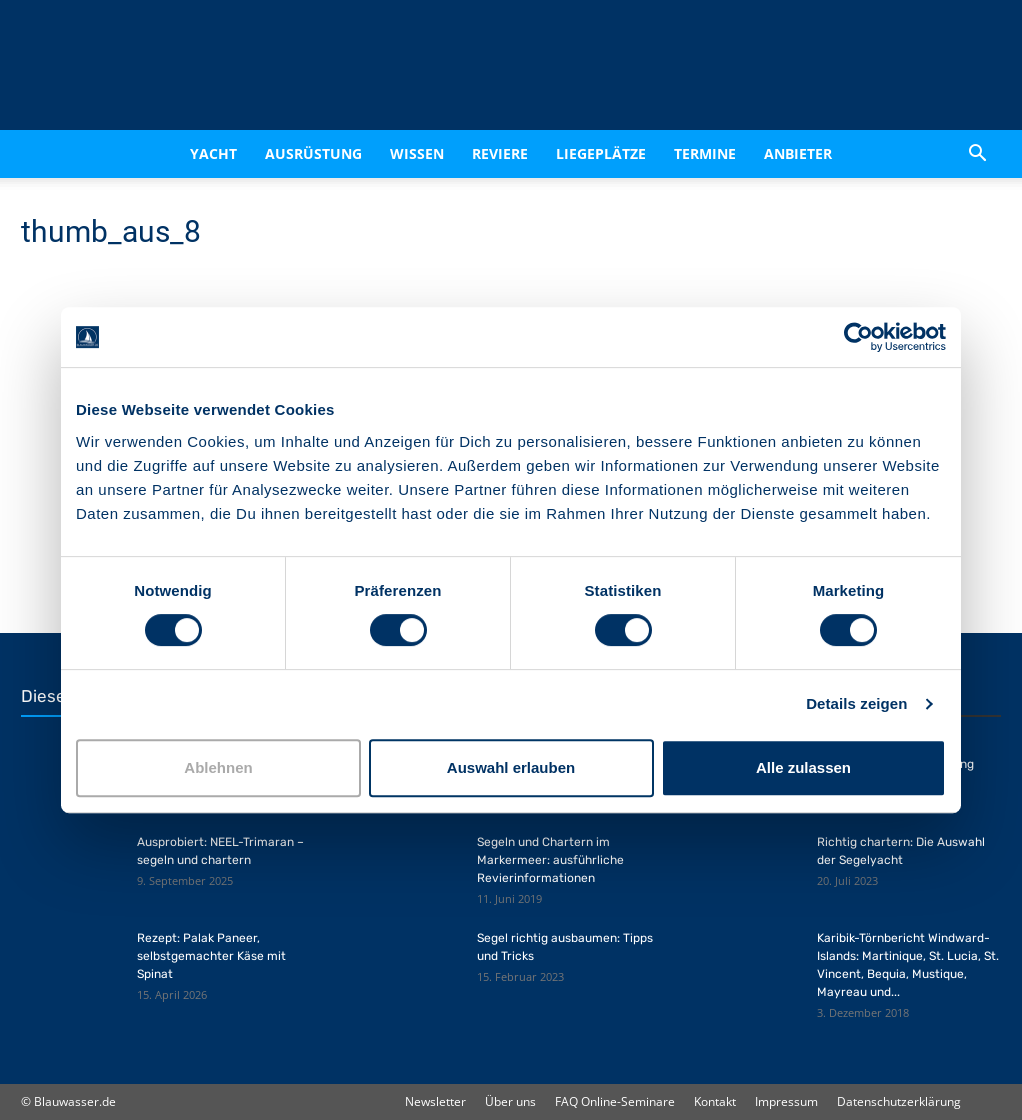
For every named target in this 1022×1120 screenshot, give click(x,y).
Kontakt (715, 1101)
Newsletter (435, 1101)
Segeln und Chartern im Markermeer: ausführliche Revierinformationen (550, 860)
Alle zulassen (803, 767)
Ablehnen (218, 767)
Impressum (786, 1101)
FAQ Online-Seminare (615, 1101)
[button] (977, 154)
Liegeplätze (601, 153)
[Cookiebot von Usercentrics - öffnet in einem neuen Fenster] (858, 337)
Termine (705, 153)
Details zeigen (856, 703)
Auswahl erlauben (511, 767)
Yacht (213, 153)
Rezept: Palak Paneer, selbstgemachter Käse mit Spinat (211, 956)
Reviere (500, 153)
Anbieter (798, 153)
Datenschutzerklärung (899, 1101)
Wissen (417, 153)
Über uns (510, 1101)
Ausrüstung (313, 153)
